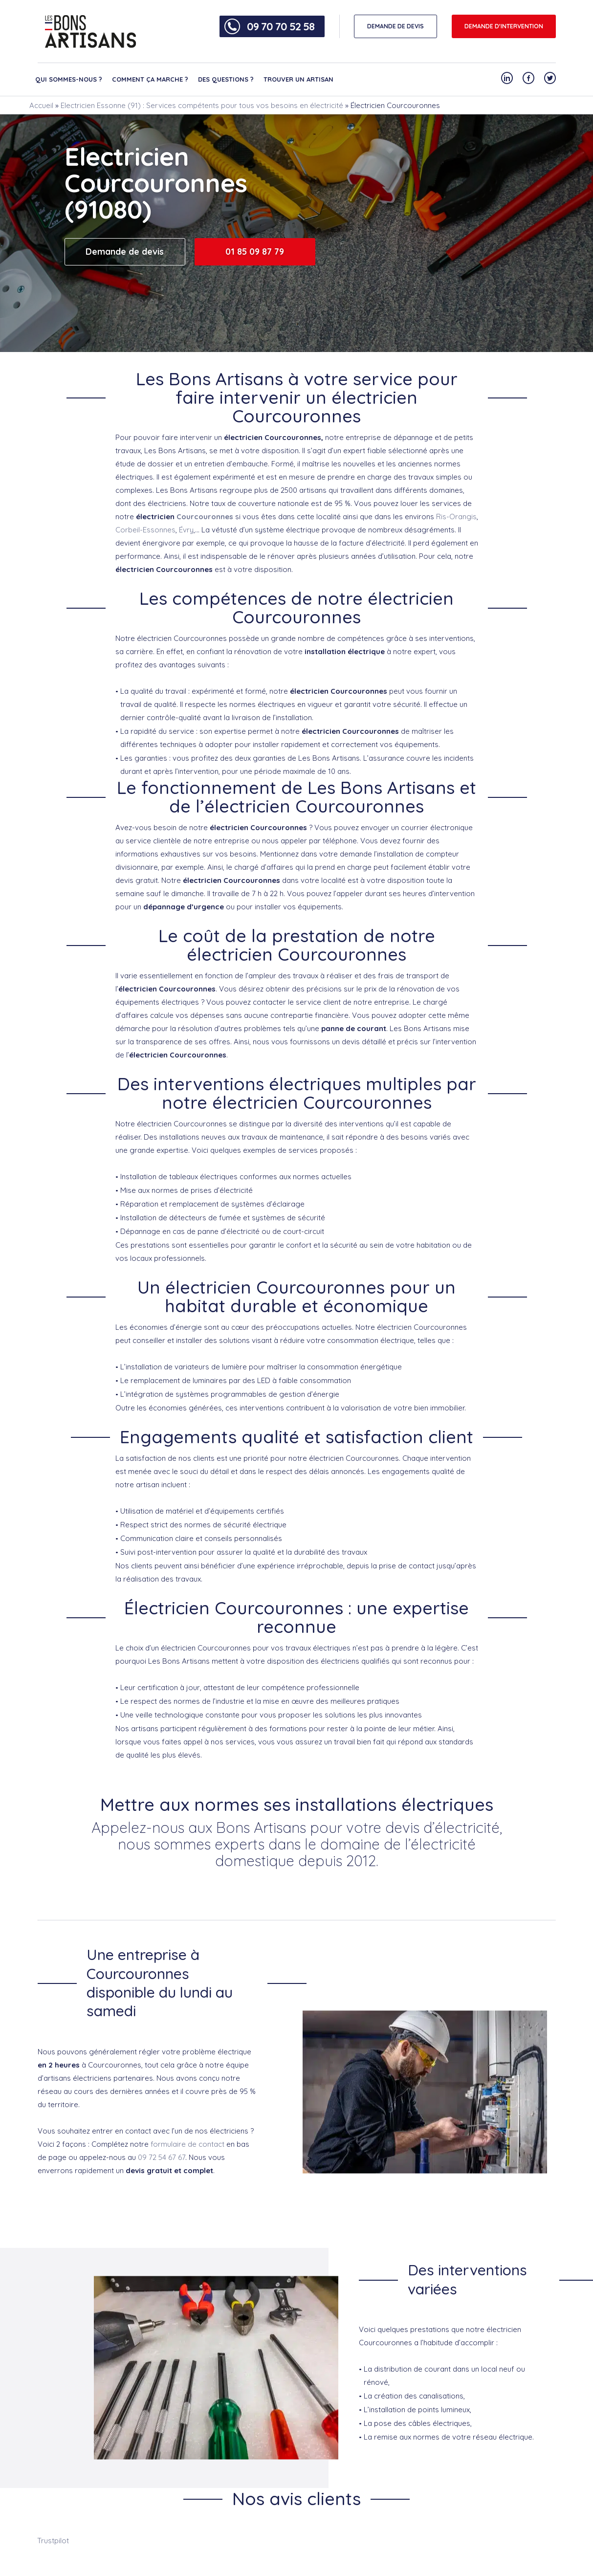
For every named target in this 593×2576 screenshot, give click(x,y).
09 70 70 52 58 (280, 26)
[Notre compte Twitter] (550, 78)
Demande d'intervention (503, 26)
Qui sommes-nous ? (68, 79)
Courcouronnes (204, 516)
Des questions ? (226, 79)
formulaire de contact (187, 2144)
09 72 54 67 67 (161, 2157)
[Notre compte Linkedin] (507, 78)
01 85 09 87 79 (254, 251)
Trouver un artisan (298, 79)
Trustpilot (53, 2540)
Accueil (41, 105)
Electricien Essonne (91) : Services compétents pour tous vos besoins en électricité (202, 105)
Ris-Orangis (456, 516)
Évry (186, 529)
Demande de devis (125, 251)
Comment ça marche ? (150, 79)
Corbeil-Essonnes (145, 529)
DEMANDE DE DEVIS (395, 26)
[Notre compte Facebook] (528, 78)
